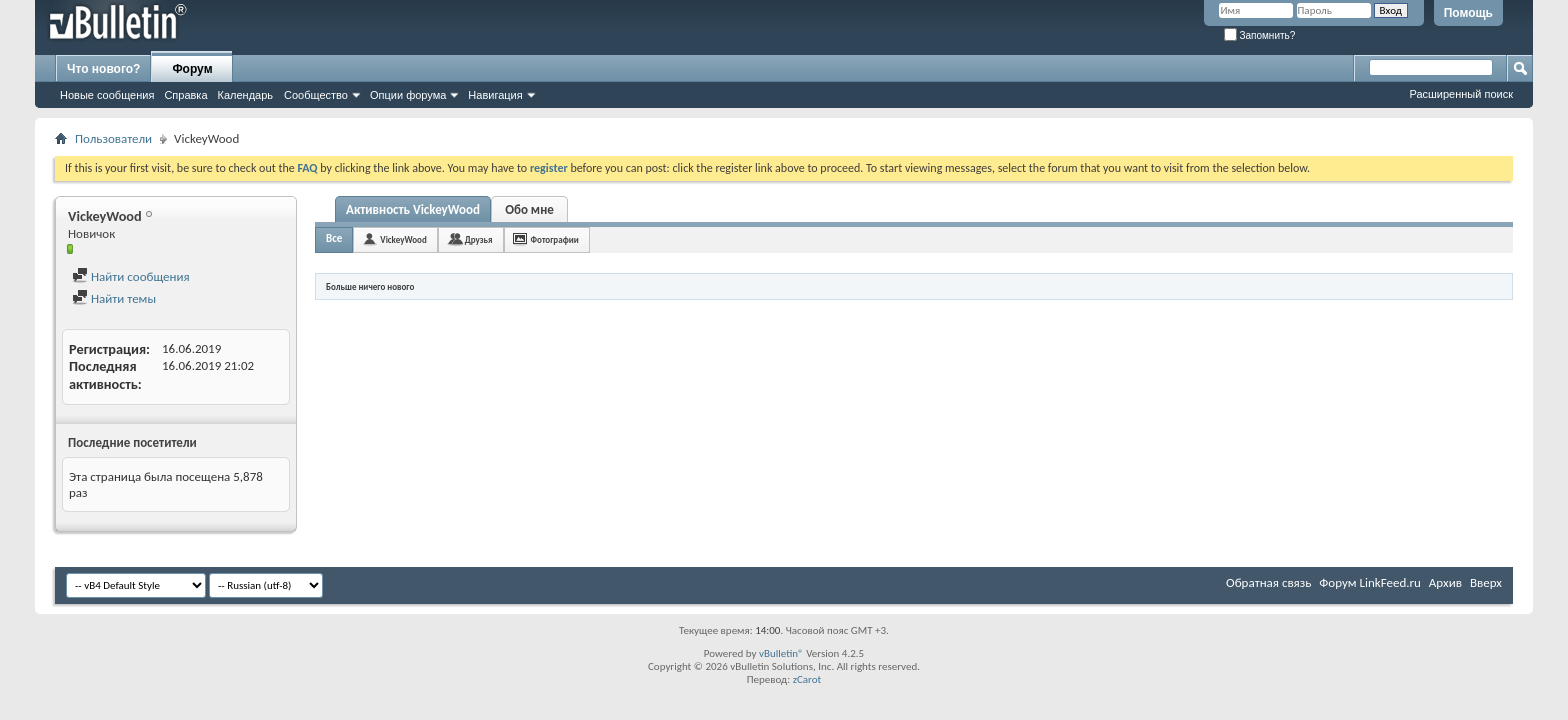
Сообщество (316, 95)
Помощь (1468, 13)
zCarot (807, 679)
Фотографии (555, 239)
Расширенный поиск (1461, 94)
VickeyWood (403, 239)
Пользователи (113, 138)
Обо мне (529, 209)
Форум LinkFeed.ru (1370, 582)
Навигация (495, 95)
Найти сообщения (131, 276)
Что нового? (103, 69)
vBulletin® (781, 653)
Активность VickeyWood (413, 209)
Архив (1445, 582)
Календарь (246, 95)
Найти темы (114, 298)
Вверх (1486, 582)
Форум (192, 69)
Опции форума (408, 95)
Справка (185, 95)
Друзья (479, 239)
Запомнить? (1260, 35)
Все (334, 238)
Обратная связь (1268, 582)
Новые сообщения (107, 95)
